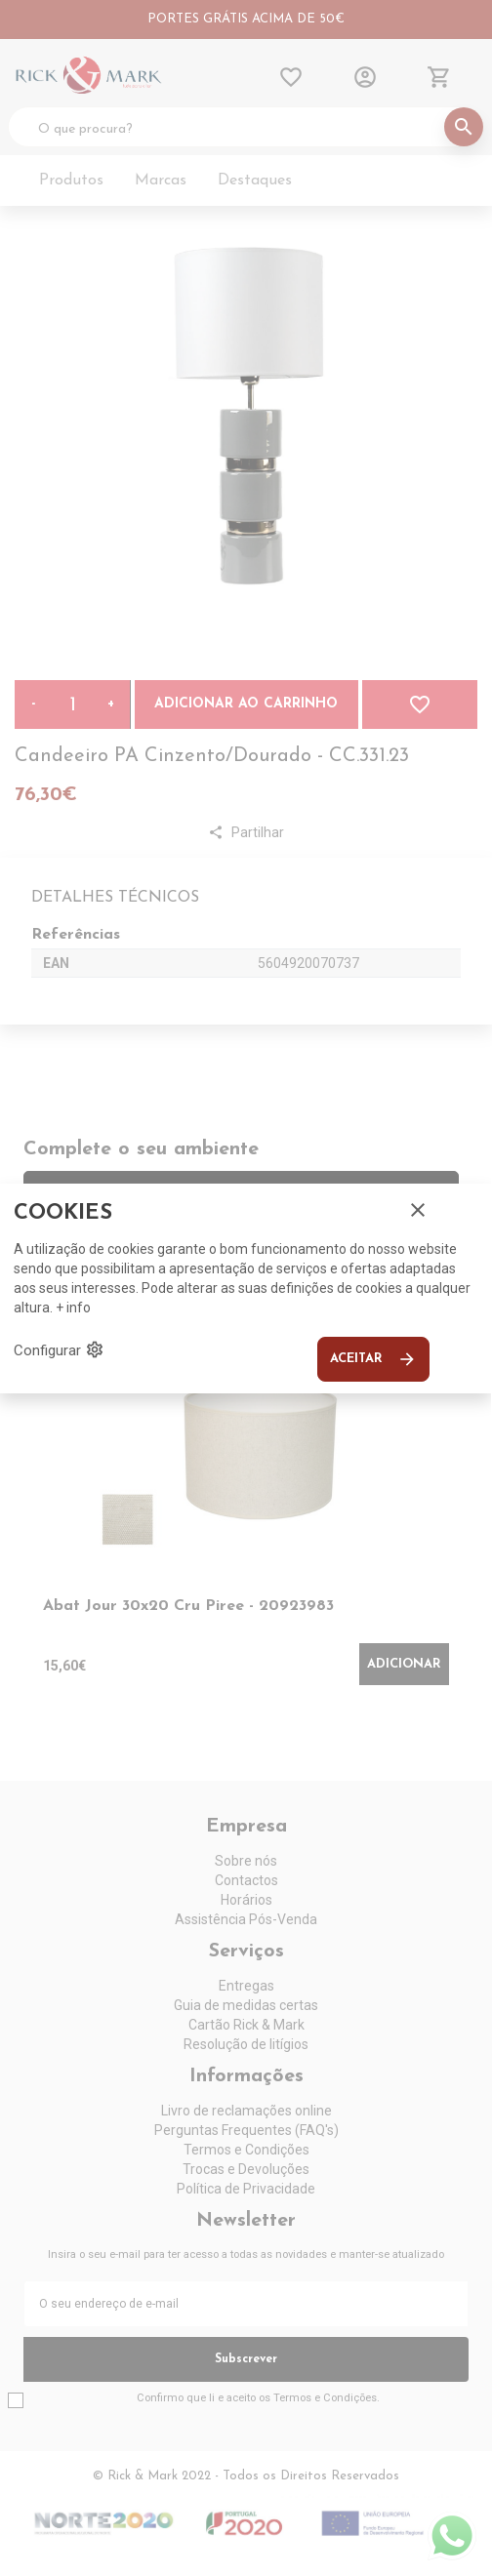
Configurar (59, 1349)
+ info (73, 1307)
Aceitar (373, 1359)
